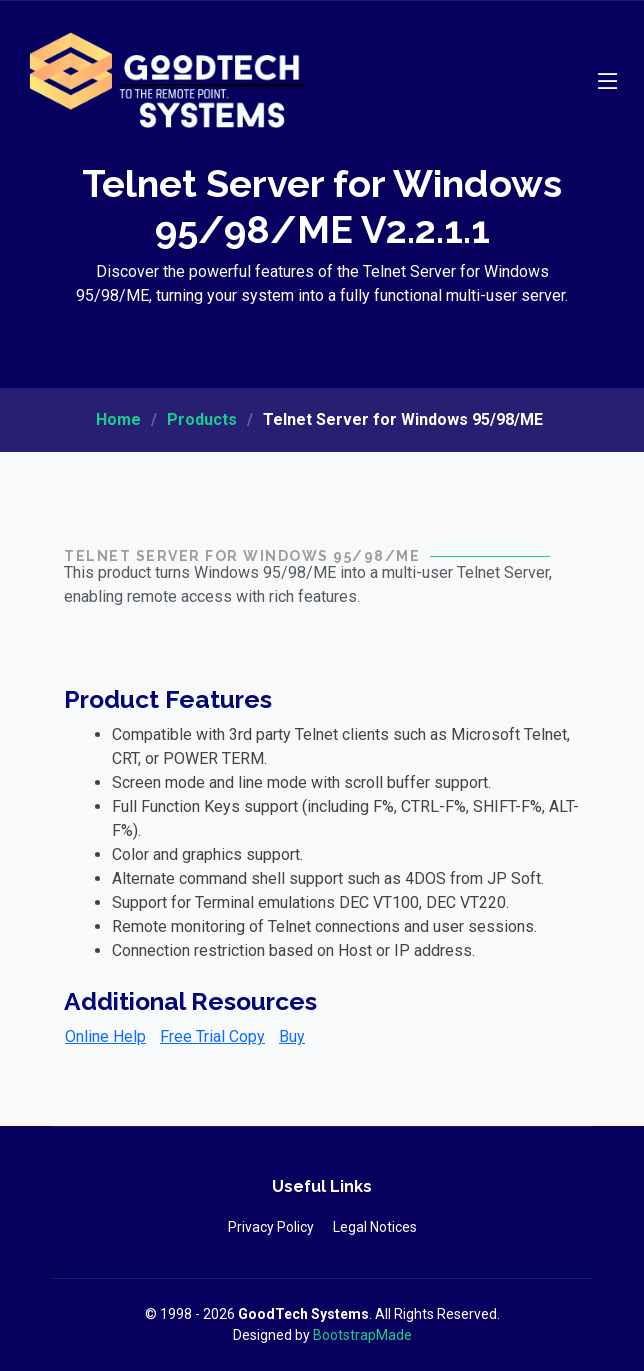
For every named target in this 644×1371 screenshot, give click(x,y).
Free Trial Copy (212, 1036)
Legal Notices (375, 1227)
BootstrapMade (362, 1335)
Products (202, 419)
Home (118, 419)
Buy (292, 1036)
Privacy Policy (271, 1227)
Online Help (105, 1036)
